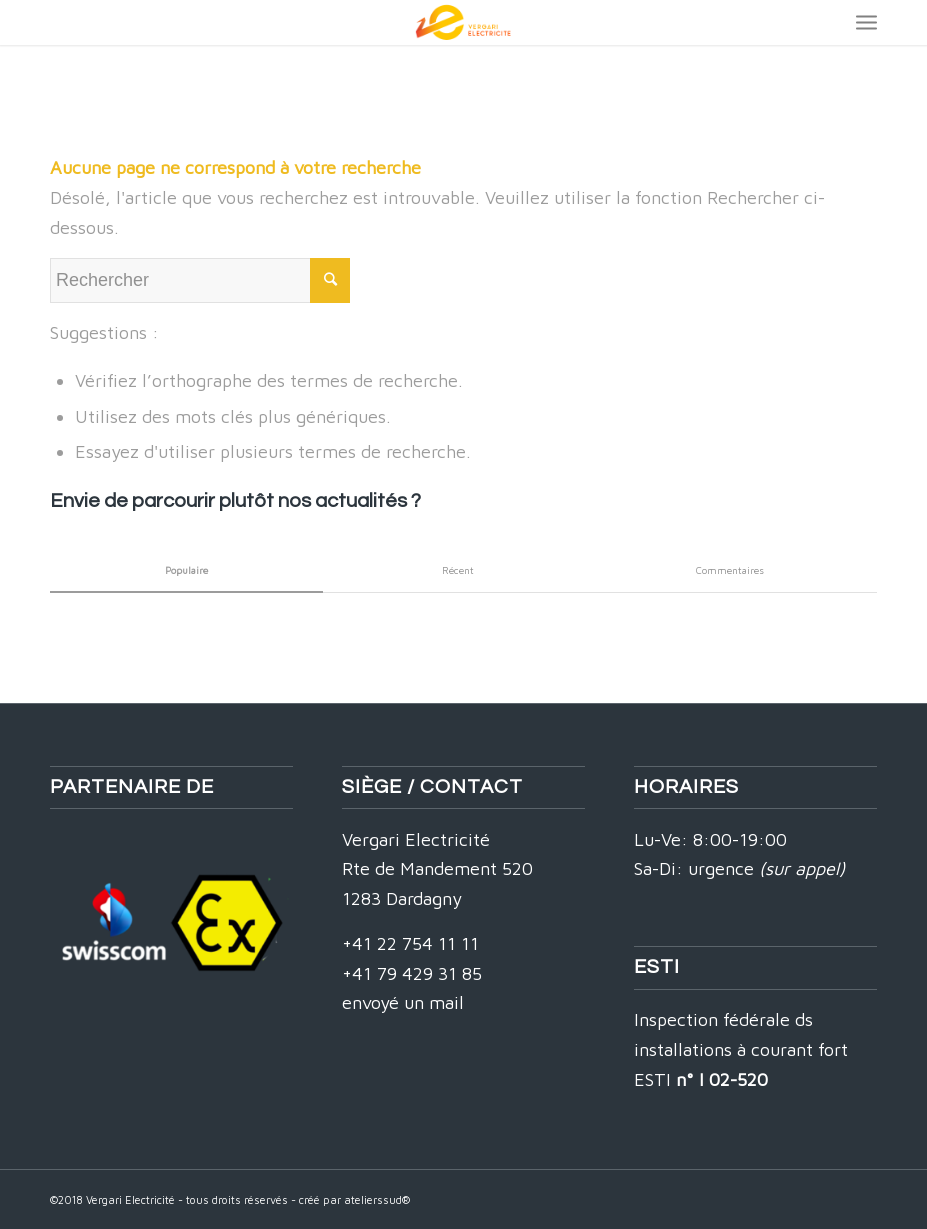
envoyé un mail (403, 1002)
